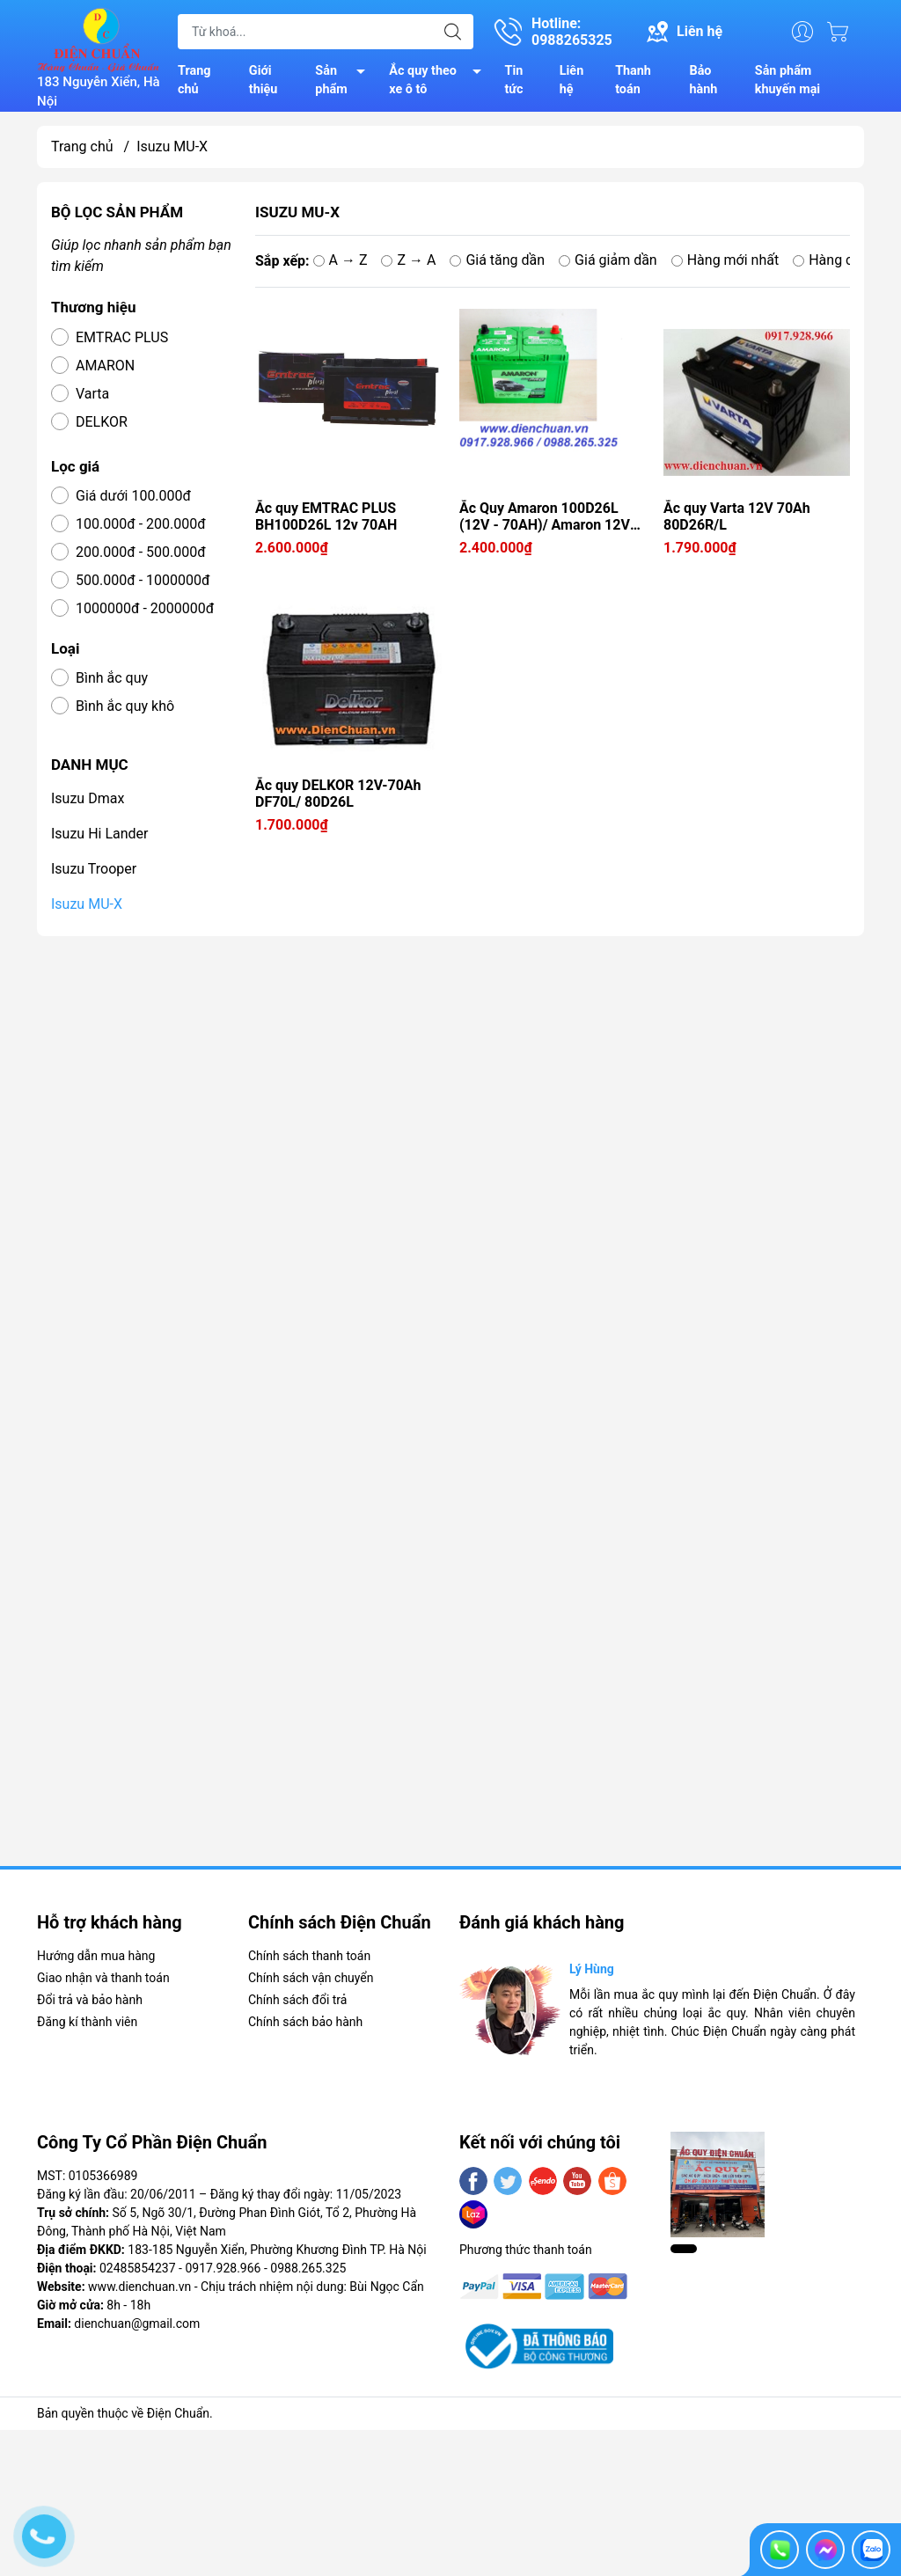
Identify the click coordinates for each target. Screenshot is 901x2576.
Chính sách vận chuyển (311, 1978)
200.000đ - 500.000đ (141, 552)
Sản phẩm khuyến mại (787, 80)
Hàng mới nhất (725, 260)
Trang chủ (194, 80)
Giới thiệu (263, 80)
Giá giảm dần (608, 260)
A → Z (340, 260)
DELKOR (102, 421)
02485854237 (137, 2268)
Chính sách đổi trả (297, 2000)
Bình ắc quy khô (125, 706)
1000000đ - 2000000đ (145, 608)
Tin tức (514, 80)
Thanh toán (633, 80)
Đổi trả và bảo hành (90, 2000)
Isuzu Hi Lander (100, 833)
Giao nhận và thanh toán (103, 1978)
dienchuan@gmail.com (137, 2323)
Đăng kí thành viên (87, 2022)
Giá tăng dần (497, 260)
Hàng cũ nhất (842, 260)
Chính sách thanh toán (309, 1956)
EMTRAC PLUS (122, 337)
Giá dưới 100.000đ (133, 495)
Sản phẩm (345, 81)
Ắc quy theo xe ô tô (439, 81)
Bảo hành (703, 80)
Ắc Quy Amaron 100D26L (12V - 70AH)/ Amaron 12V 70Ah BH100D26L (544, 516)
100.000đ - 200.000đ (141, 524)
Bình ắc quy (112, 678)
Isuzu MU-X (86, 904)
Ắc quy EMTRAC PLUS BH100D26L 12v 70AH (326, 516)
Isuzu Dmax (87, 798)
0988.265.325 (308, 2268)
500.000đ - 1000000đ (143, 580)
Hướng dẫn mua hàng (96, 1956)
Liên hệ (571, 80)
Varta (92, 393)
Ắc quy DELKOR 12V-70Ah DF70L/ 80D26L (338, 793)
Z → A (408, 260)
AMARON (105, 365)
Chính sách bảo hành (305, 2022)
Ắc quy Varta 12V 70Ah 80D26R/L (736, 516)
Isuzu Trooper (93, 868)
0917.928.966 (222, 2268)
